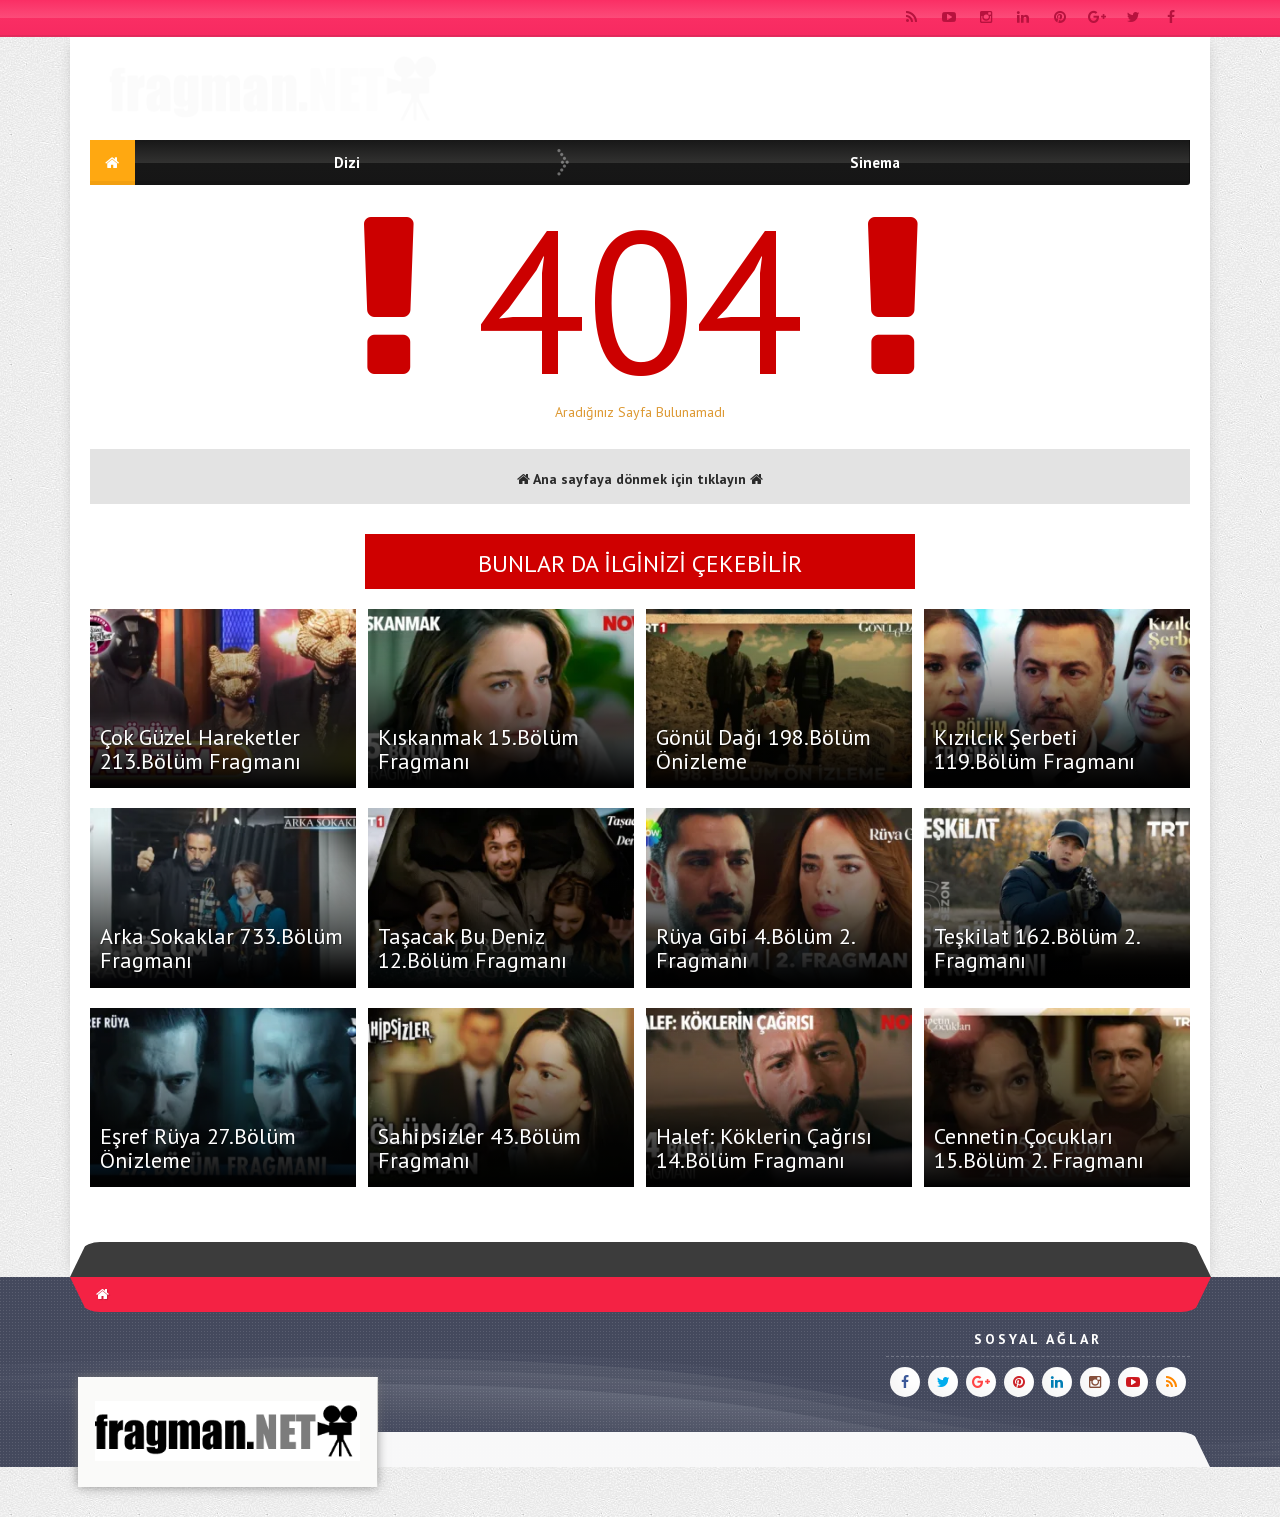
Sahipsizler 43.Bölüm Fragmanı (479, 1148)
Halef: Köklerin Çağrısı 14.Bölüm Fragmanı (764, 1148)
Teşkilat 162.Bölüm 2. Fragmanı (1036, 948)
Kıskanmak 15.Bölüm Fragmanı (478, 749)
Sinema (875, 162)
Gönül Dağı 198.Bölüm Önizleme (763, 749)
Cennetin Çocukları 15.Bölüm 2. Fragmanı (1039, 1148)
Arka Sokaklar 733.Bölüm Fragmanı (221, 948)
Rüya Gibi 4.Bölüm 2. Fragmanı (755, 948)
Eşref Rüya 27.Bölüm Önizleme (198, 1148)
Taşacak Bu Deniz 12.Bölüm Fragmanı (472, 948)
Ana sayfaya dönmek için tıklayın (640, 479)
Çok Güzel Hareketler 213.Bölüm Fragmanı (200, 749)
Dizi (347, 162)
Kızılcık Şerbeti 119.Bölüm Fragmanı (1034, 749)
